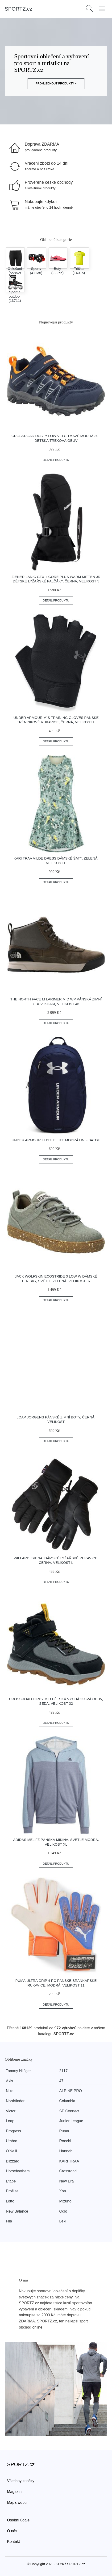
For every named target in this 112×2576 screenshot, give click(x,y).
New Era (66, 2181)
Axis (9, 2081)
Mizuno (65, 2201)
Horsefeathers (18, 2171)
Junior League (71, 2121)
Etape (11, 2181)
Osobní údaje (18, 2520)
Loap (10, 2121)
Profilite (12, 2191)
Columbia (67, 2101)
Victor (11, 2111)
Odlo (63, 2211)
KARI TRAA (69, 2161)
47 (61, 2081)
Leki (62, 2221)
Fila (9, 2221)
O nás (12, 2531)
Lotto (10, 2201)
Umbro (11, 2141)
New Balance (17, 2211)
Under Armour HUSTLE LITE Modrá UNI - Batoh (56, 1140)
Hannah (65, 2151)
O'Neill (11, 2151)
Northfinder (15, 2101)
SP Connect (69, 2111)
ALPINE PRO (70, 2091)
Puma (64, 2131)
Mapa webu (17, 2502)
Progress (13, 2131)
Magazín (14, 2492)
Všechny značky (20, 2481)
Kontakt (13, 2542)
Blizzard (12, 2161)
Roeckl (65, 2141)
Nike (9, 2091)
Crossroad (68, 2171)
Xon (62, 2191)
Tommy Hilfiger (18, 2071)
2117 (63, 2071)
